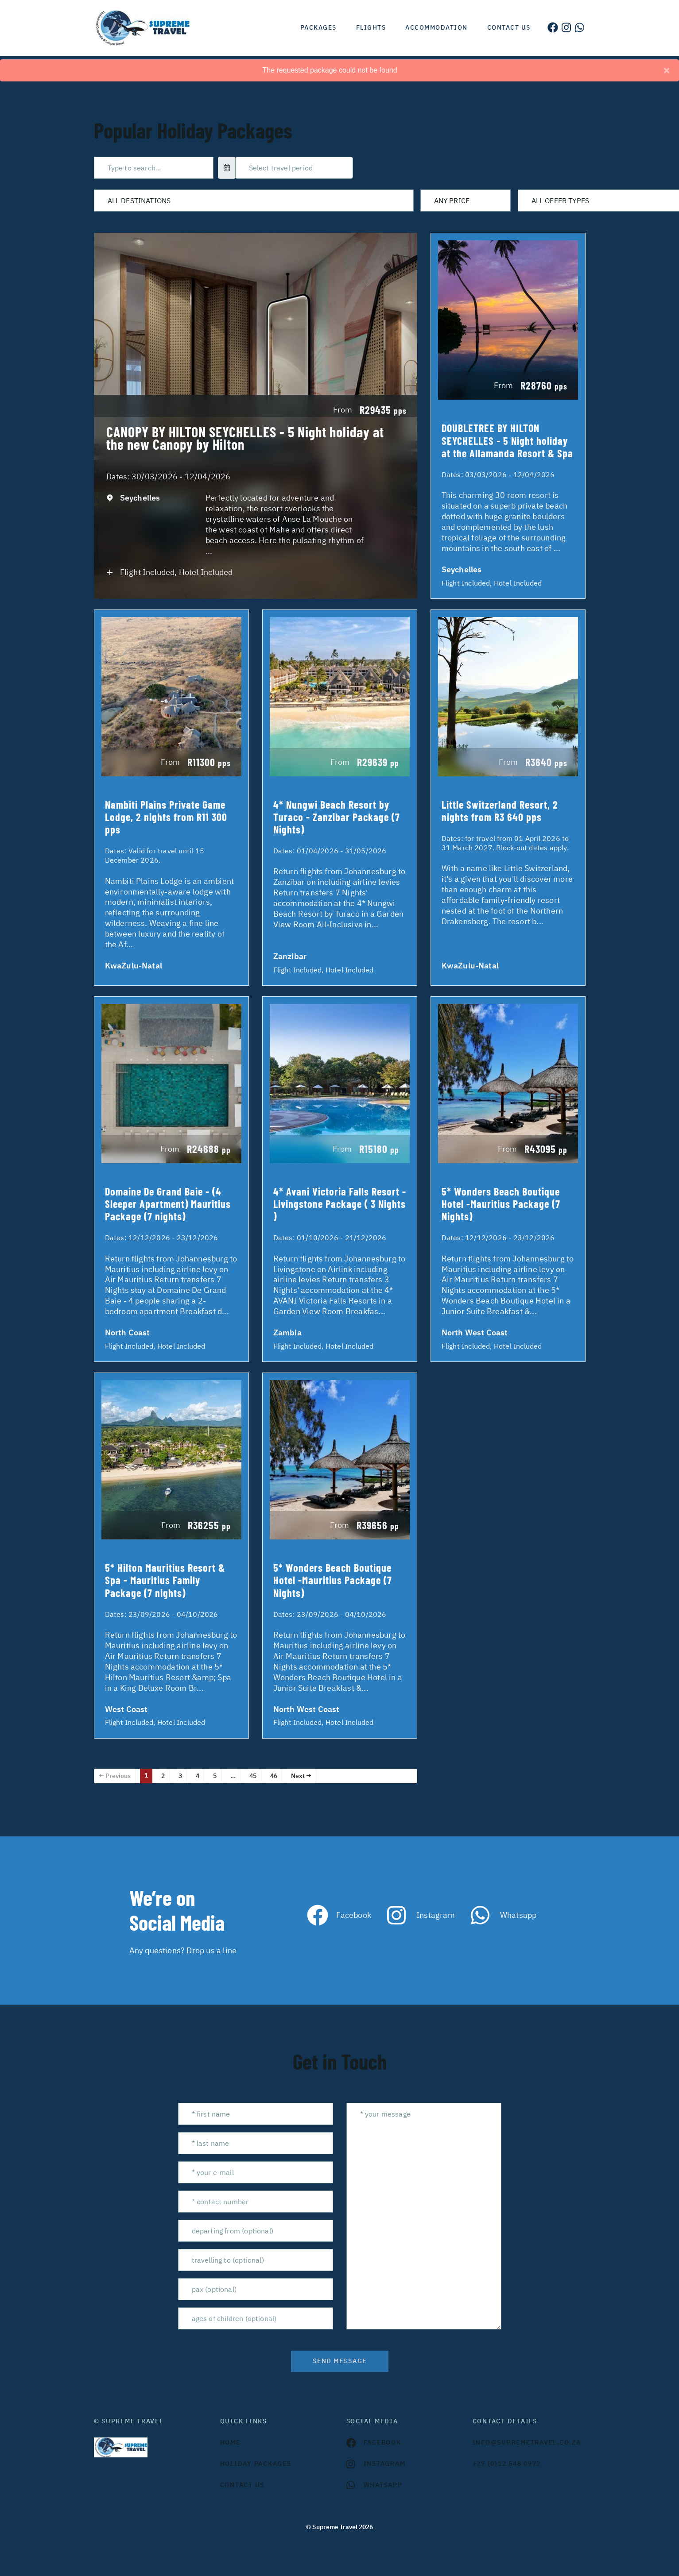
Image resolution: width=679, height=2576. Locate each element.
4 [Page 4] (197, 1776)
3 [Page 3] (180, 1776)
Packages (318, 27)
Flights (371, 27)
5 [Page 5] (215, 1776)
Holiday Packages (255, 2464)
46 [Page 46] (273, 1776)
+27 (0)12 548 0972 (507, 2464)
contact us (242, 2485)
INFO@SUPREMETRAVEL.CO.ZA (527, 2442)
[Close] (667, 70)
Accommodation (436, 27)
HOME (230, 2442)
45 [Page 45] (252, 1776)
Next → (301, 1776)
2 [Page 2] (163, 1776)
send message (340, 2361)
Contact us (509, 27)
